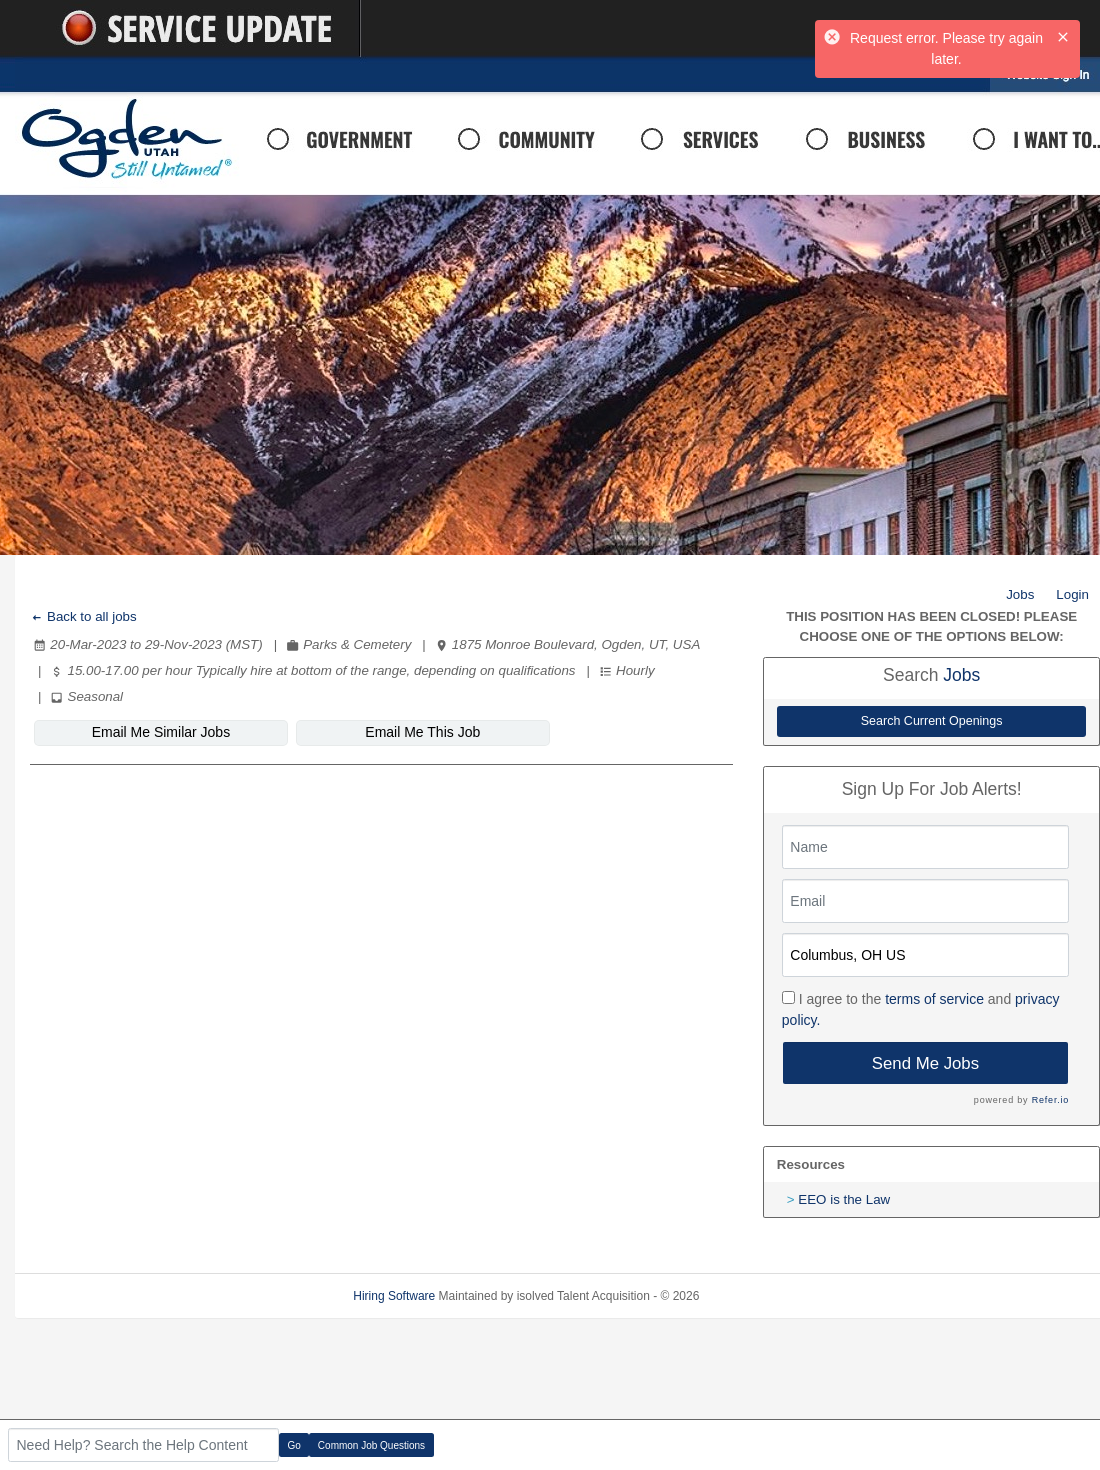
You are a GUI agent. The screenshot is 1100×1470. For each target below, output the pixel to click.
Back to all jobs (83, 616)
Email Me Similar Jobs (151, 732)
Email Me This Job (393, 732)
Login (1072, 594)
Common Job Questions (371, 1445)
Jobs (1020, 594)
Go (294, 1445)
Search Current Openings (932, 721)
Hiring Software (394, 1296)
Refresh (756, 1296)
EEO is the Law (844, 1199)
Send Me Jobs (925, 1063)
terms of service (934, 999)
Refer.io (1050, 1100)
